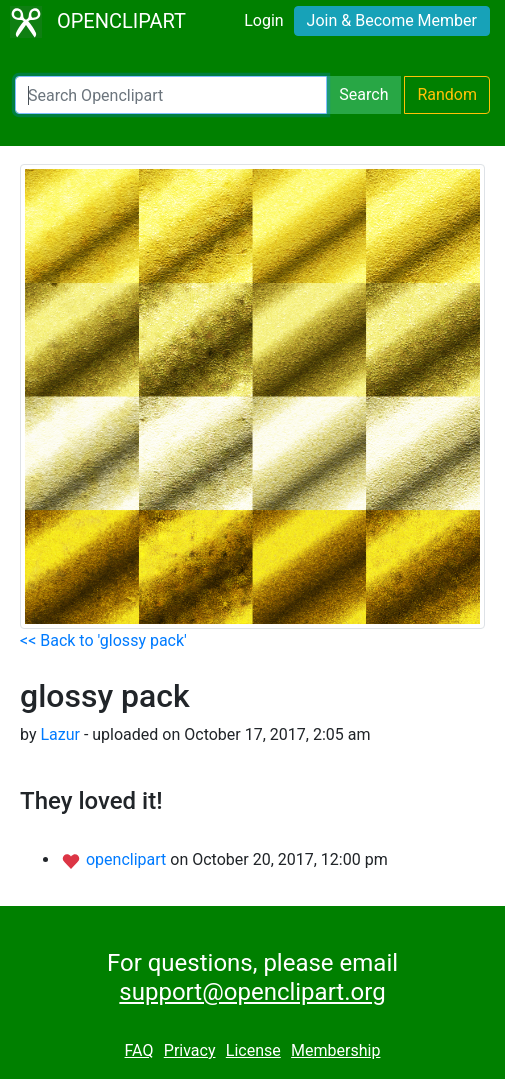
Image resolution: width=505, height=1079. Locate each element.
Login (263, 20)
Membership (335, 1050)
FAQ (139, 1050)
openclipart (128, 859)
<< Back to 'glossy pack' (103, 640)
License (253, 1050)
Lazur (60, 734)
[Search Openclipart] (171, 95)
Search (363, 94)
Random (447, 94)
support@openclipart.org (252, 992)
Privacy (190, 1050)
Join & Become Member (392, 20)
